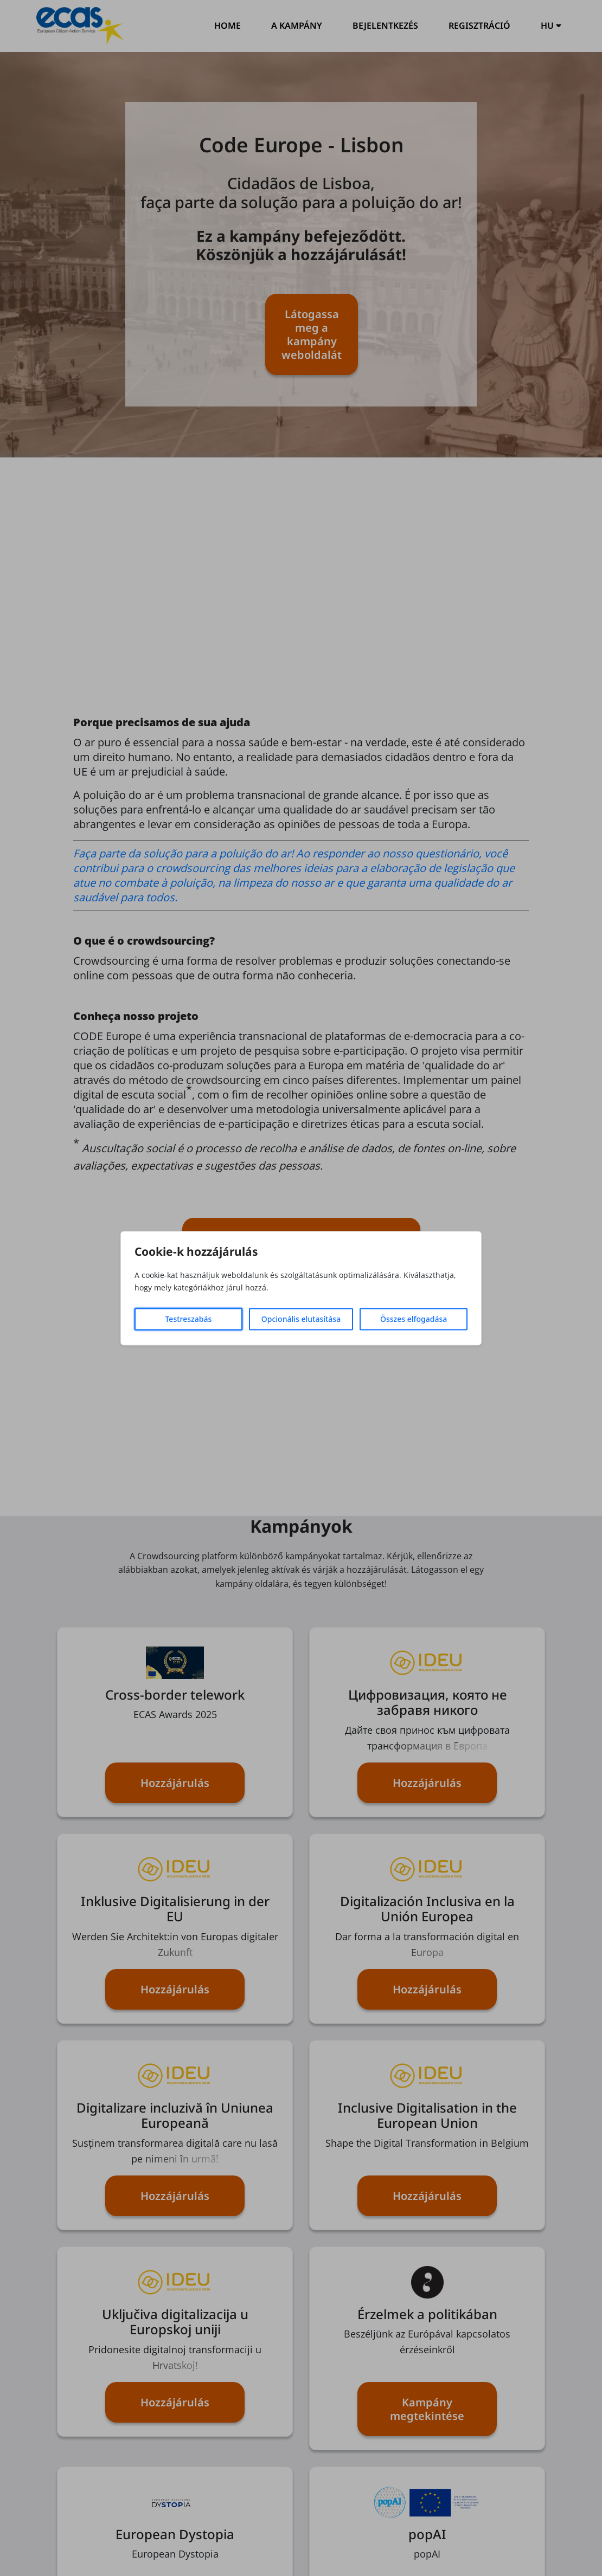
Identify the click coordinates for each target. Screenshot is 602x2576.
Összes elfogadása (413, 1319)
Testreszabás (188, 1319)
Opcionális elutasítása (301, 1319)
